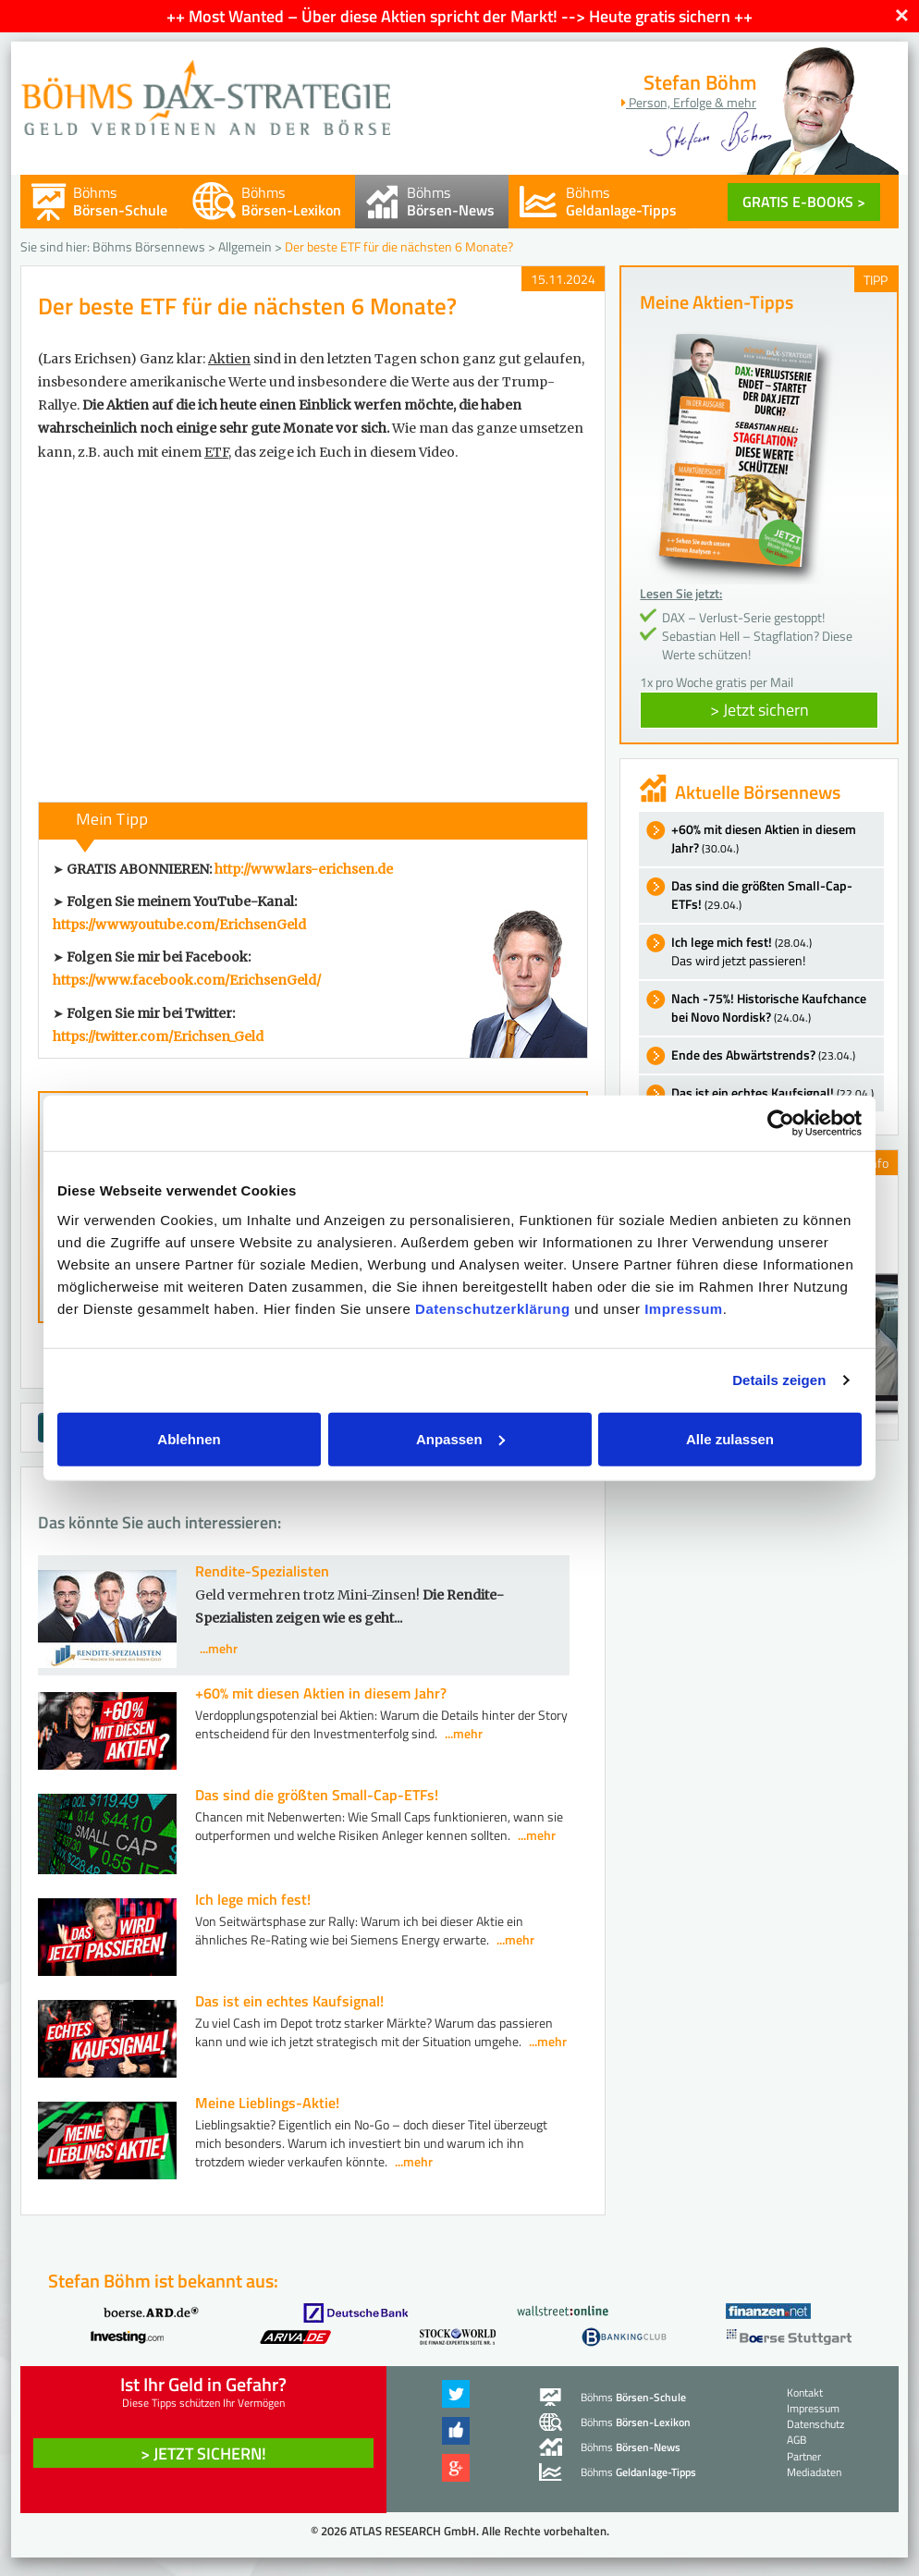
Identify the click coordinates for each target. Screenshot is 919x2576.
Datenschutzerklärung (492, 1308)
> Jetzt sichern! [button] (203, 2453)
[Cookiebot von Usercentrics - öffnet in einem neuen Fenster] (781, 1123)
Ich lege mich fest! (253, 1899)
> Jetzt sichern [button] (759, 709)
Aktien (229, 358)
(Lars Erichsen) (87, 358)
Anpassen (460, 1438)
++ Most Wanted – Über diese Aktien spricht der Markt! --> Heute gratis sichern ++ (459, 16)
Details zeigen (779, 1380)
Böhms (120, 201)
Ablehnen (188, 1438)
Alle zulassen (730, 1438)
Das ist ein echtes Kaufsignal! (289, 2001)
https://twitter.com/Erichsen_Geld (158, 1036)
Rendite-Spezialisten (262, 1571)
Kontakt (805, 2392)
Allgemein (245, 246)
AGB (796, 2439)
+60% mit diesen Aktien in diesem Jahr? (321, 1693)
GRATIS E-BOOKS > (803, 201)
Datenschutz (815, 2424)
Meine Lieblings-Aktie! (267, 2102)
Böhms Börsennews (148, 246)
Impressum (683, 1308)
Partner (804, 2456)
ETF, (217, 452)
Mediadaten (814, 2472)
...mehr (219, 1648)
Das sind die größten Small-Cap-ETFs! (316, 1795)
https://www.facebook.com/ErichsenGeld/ (187, 980)
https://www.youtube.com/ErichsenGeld (179, 924)
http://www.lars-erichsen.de (303, 869)
